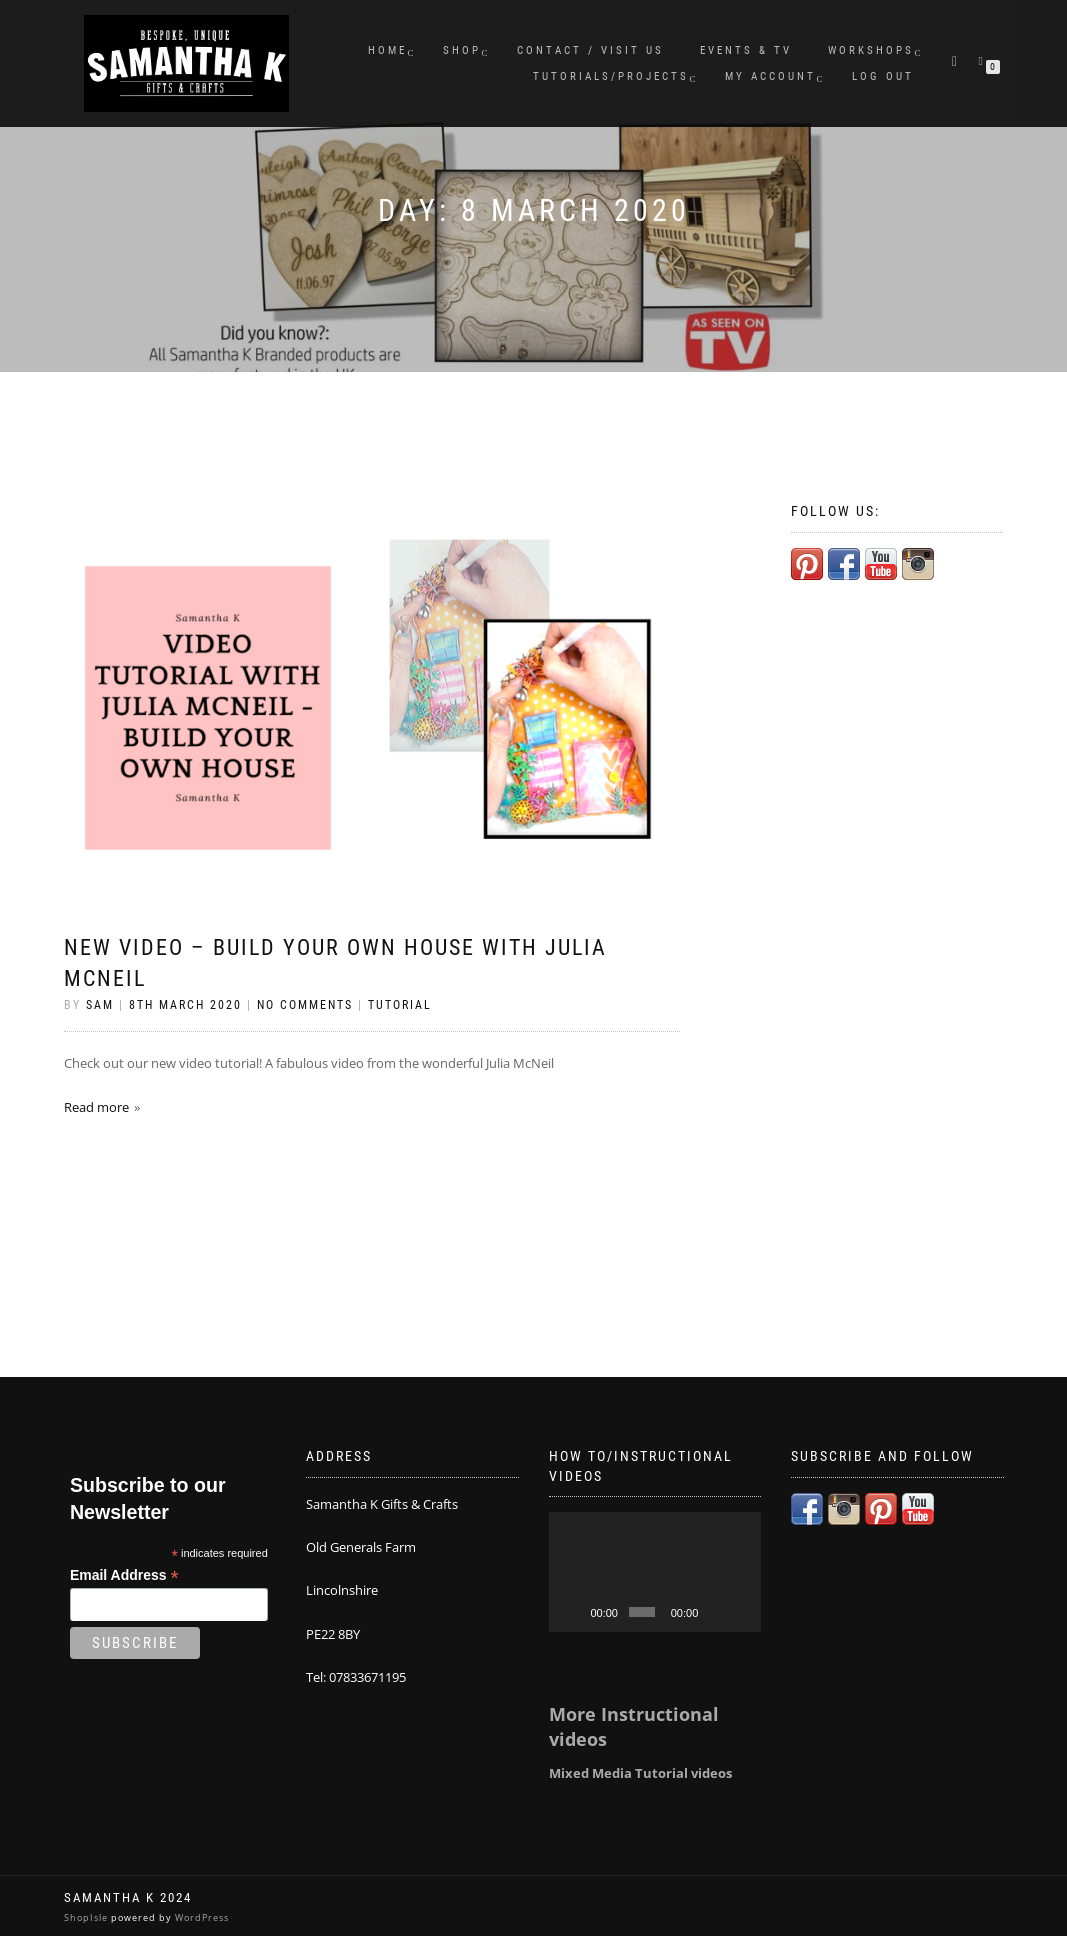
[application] (655, 1572)
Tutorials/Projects (611, 76)
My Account (770, 76)
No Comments (305, 1005)
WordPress (200, 1917)
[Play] (575, 1612)
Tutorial (400, 1005)
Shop (462, 50)
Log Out (883, 76)
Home (387, 50)
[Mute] (715, 1612)
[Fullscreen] (741, 1612)
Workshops (871, 50)
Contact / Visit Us (590, 50)
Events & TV (746, 50)
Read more (96, 1107)
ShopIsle (87, 1917)
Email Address (124, 1575)
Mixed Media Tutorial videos (640, 1773)
